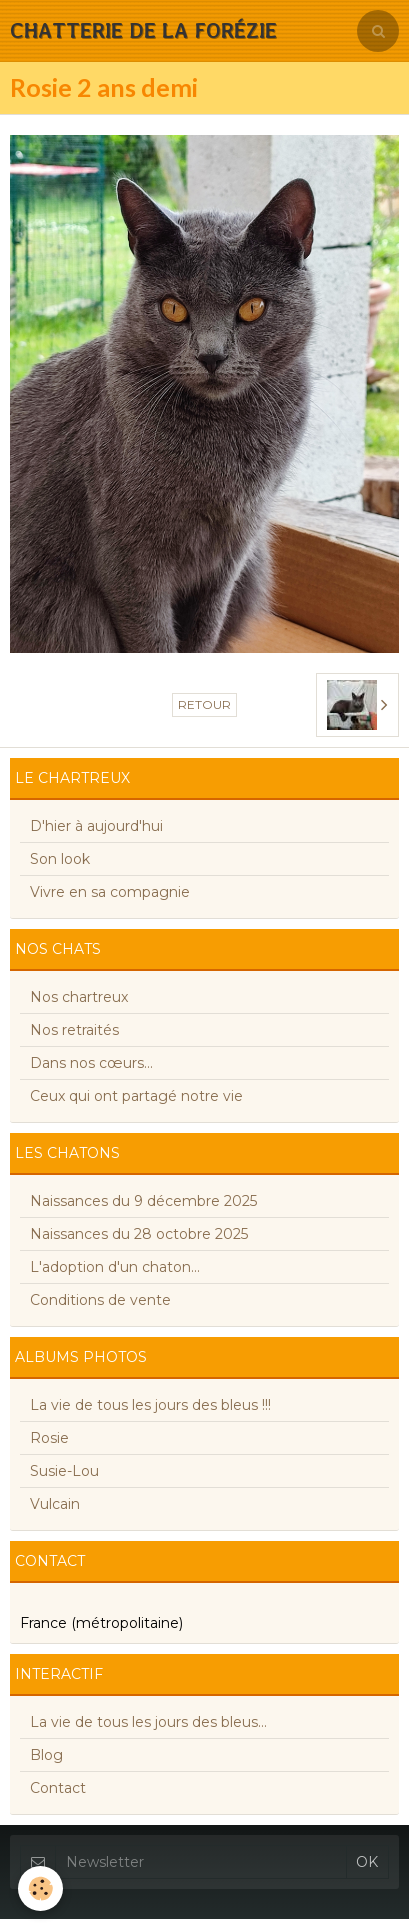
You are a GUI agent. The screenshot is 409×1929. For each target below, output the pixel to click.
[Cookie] (40, 1888)
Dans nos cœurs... (91, 1063)
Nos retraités (74, 1030)
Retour (204, 704)
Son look (60, 859)
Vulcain (55, 1504)
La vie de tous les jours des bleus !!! (150, 1405)
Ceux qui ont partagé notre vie (136, 1096)
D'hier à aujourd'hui (96, 826)
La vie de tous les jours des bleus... (148, 1722)
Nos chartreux (79, 997)
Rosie (49, 1438)
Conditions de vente (100, 1300)
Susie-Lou (64, 1471)
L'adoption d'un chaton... (115, 1267)
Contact (58, 1788)
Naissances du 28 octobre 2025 (139, 1234)
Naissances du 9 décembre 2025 (143, 1201)
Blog (46, 1755)
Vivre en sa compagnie (110, 892)
